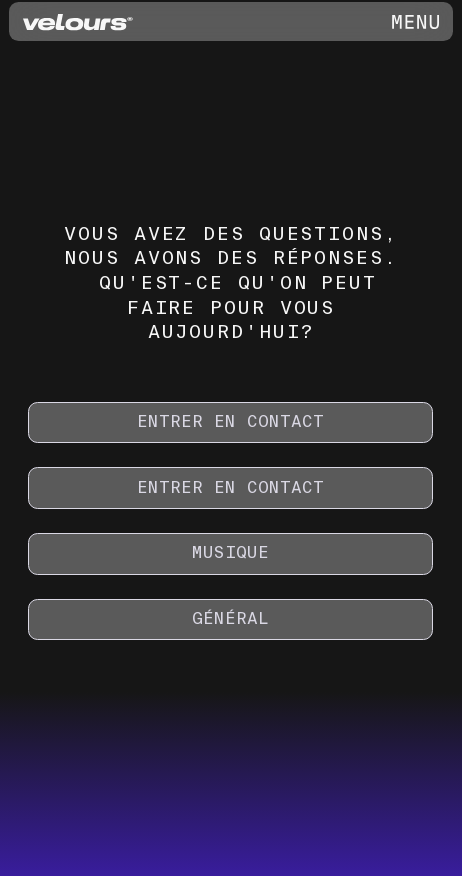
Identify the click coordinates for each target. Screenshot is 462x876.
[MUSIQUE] (230, 554)
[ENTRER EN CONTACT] (230, 423)
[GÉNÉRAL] (230, 620)
